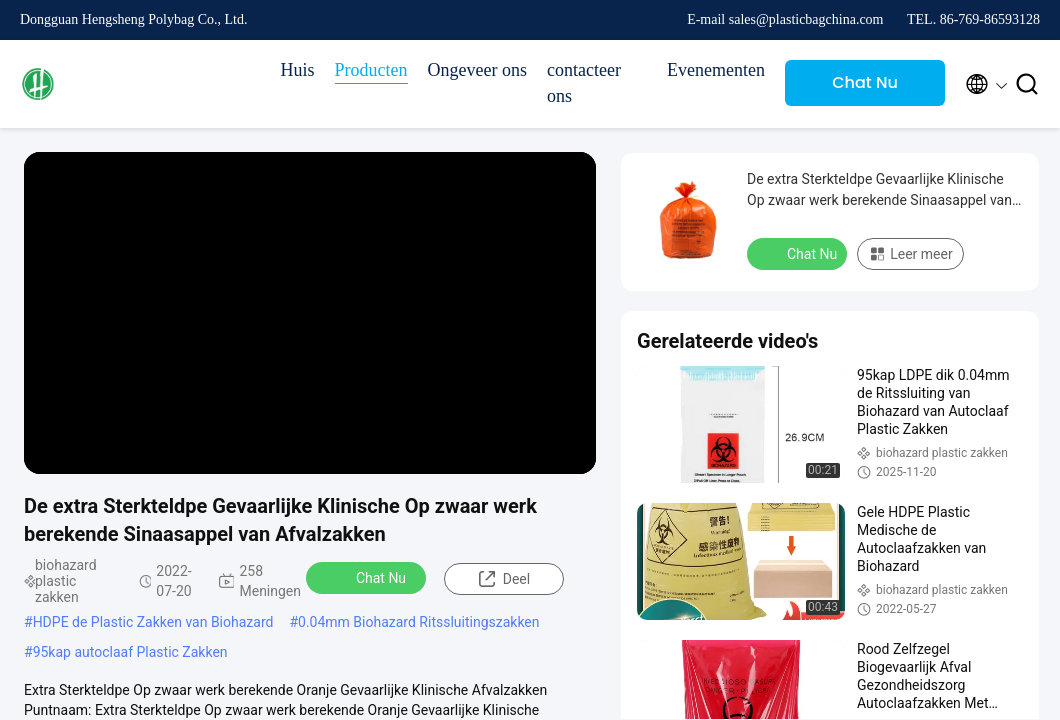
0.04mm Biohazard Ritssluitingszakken (418, 622)
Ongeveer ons (477, 70)
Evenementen (716, 70)
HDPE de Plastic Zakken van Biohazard (153, 622)
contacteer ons (584, 83)
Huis (298, 70)
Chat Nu (865, 82)
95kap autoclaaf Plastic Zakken (130, 652)
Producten (371, 70)
